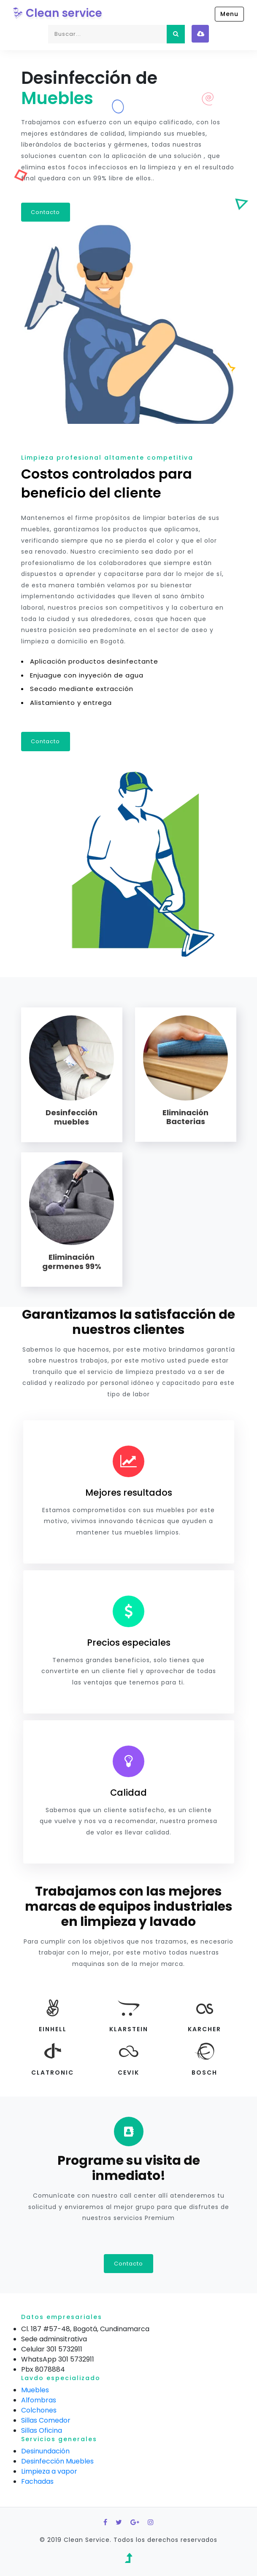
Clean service (57, 13)
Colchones (39, 2410)
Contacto (45, 212)
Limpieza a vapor (49, 2471)
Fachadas (37, 2481)
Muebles (35, 2390)
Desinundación (45, 2451)
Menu (229, 14)
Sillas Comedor (45, 2420)
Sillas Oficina (41, 2430)
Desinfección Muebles (57, 2461)
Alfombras (38, 2400)
